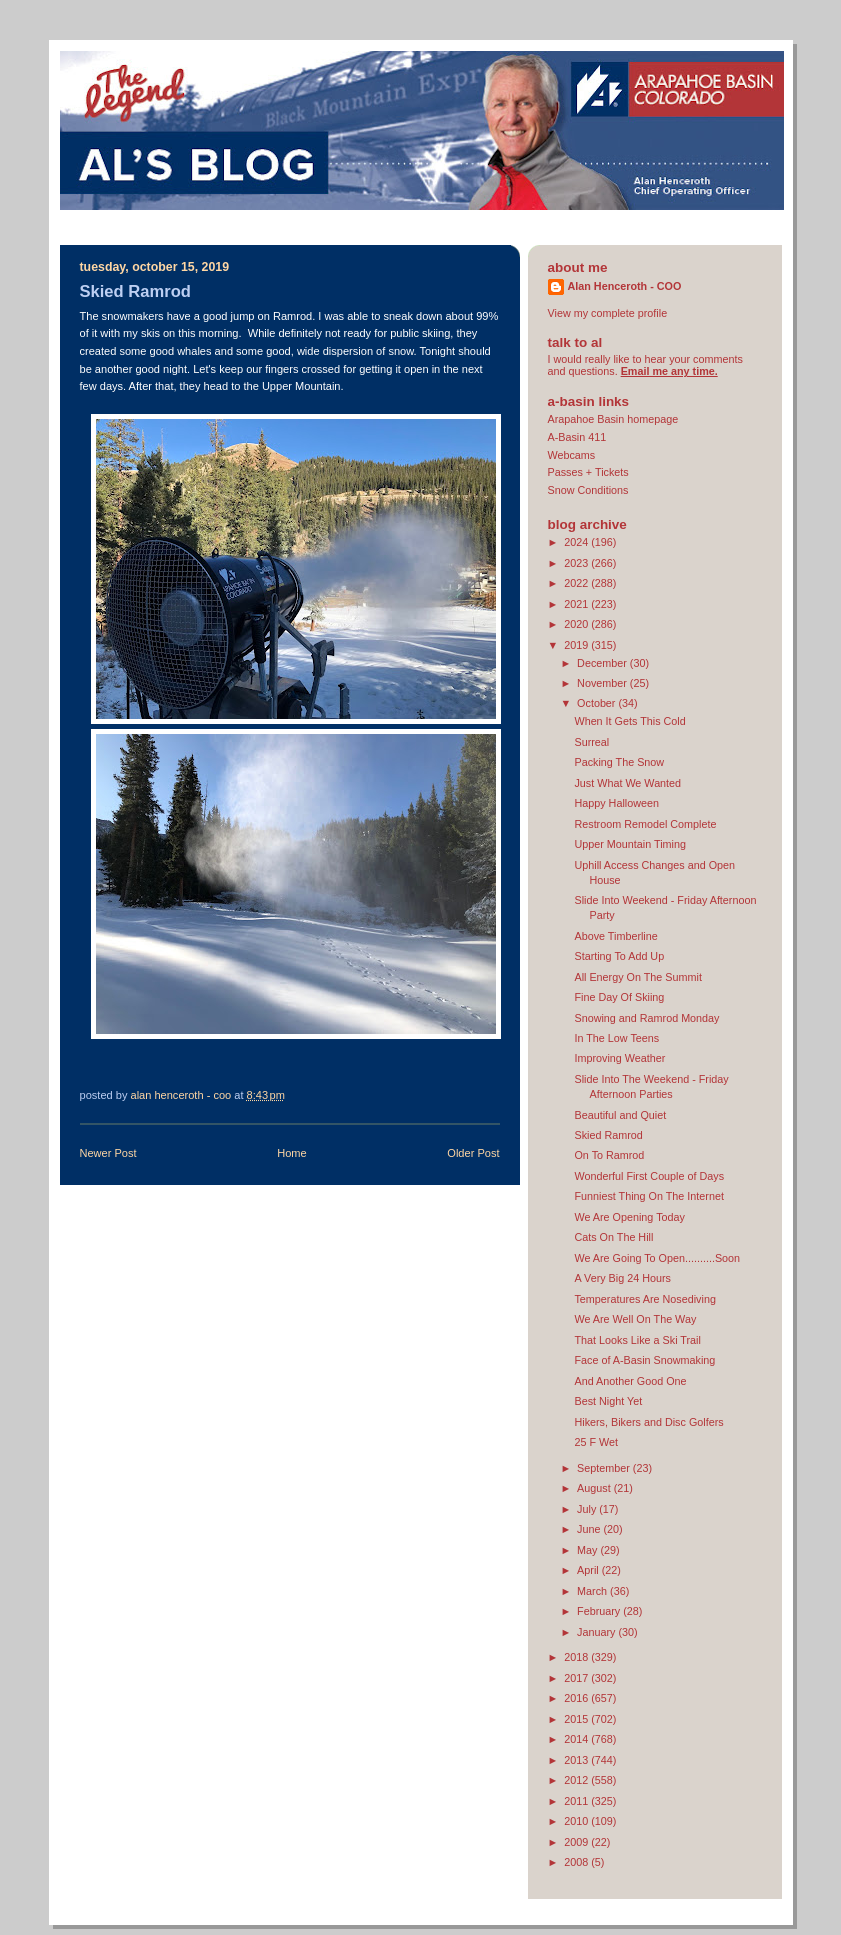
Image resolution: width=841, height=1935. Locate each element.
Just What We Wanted (627, 783)
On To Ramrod (609, 1155)
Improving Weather (619, 1058)
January (597, 1632)
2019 (577, 645)
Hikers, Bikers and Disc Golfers (648, 1422)
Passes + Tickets (588, 472)
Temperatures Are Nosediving (644, 1299)
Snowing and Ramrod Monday (646, 1018)
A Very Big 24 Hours (622, 1278)
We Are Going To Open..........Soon (657, 1258)
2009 (577, 1842)
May (588, 1550)
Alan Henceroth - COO (625, 286)
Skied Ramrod (608, 1135)
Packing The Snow (619, 762)
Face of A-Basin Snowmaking (644, 1360)
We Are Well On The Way (635, 1319)
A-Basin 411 (577, 437)
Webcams (572, 455)
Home (291, 1153)
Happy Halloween (616, 803)
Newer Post (108, 1153)
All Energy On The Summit (637, 977)
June (590, 1529)
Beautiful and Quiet (620, 1115)
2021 (577, 604)
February (600, 1611)
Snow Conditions (588, 490)
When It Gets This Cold (629, 721)
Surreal (591, 742)
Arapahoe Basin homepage (613, 419)
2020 (577, 624)
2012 (577, 1780)
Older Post (473, 1153)
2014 (577, 1739)
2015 (577, 1719)
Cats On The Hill (613, 1237)
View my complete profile (608, 313)
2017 (577, 1678)
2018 (577, 1657)
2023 (577, 563)
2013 (577, 1760)
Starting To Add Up (619, 956)
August (595, 1488)
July (588, 1509)
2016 (577, 1698)
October (597, 703)
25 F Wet (596, 1442)
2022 (577, 583)
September (605, 1468)
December (603, 663)
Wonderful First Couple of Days (649, 1176)
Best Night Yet (608, 1401)
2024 (577, 542)
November (603, 683)
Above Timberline (615, 936)
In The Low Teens (616, 1038)
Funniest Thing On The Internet (648, 1196)
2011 (577, 1801)
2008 (577, 1862)
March (593, 1591)
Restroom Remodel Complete (645, 824)
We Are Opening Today (629, 1217)
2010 (577, 1821)
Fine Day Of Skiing (619, 997)
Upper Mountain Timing (629, 844)
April (589, 1570)
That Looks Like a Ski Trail (637, 1340)
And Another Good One (630, 1381)
